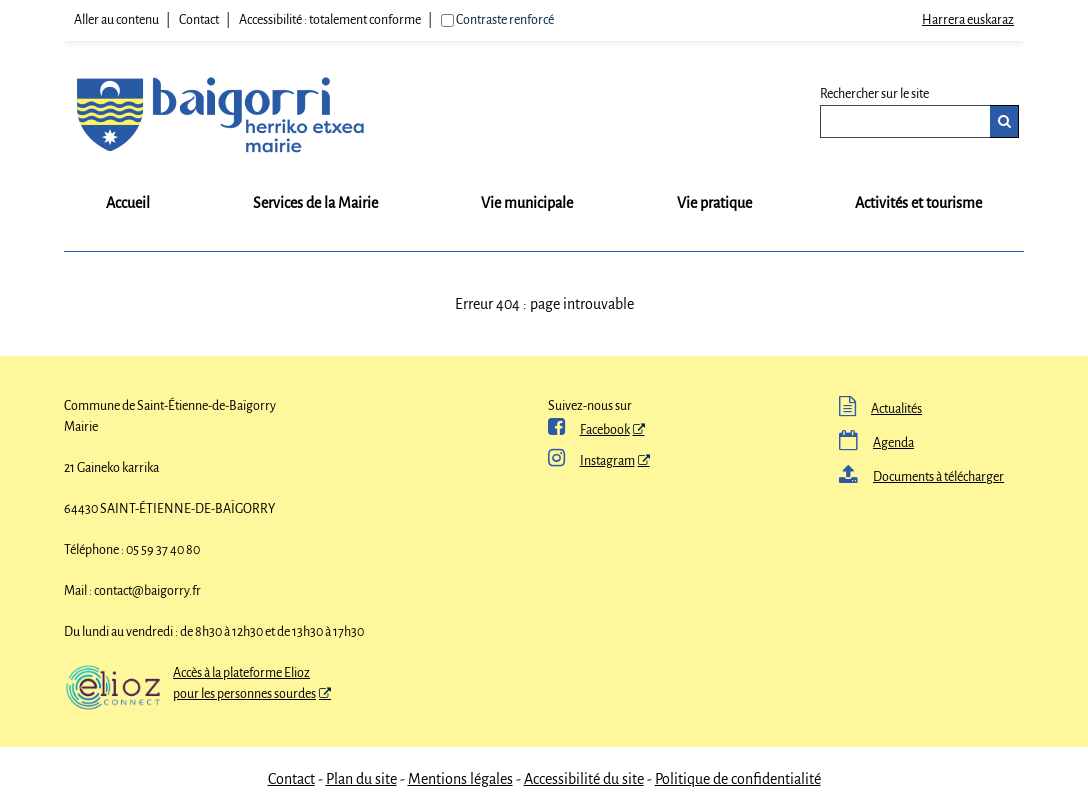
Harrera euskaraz (968, 20)
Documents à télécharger (921, 477)
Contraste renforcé (505, 20)
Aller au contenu (116, 20)
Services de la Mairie (315, 203)
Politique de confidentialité (738, 779)
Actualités (880, 409)
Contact (199, 20)
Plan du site (361, 779)
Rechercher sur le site (874, 94)
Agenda (876, 443)
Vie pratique (714, 203)
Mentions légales (460, 779)
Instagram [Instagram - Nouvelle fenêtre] (591, 461)
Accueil (128, 203)
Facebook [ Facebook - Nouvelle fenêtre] (589, 430)
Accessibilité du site (584, 779)
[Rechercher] (1004, 121)
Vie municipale (527, 203)
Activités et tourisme (918, 203)
